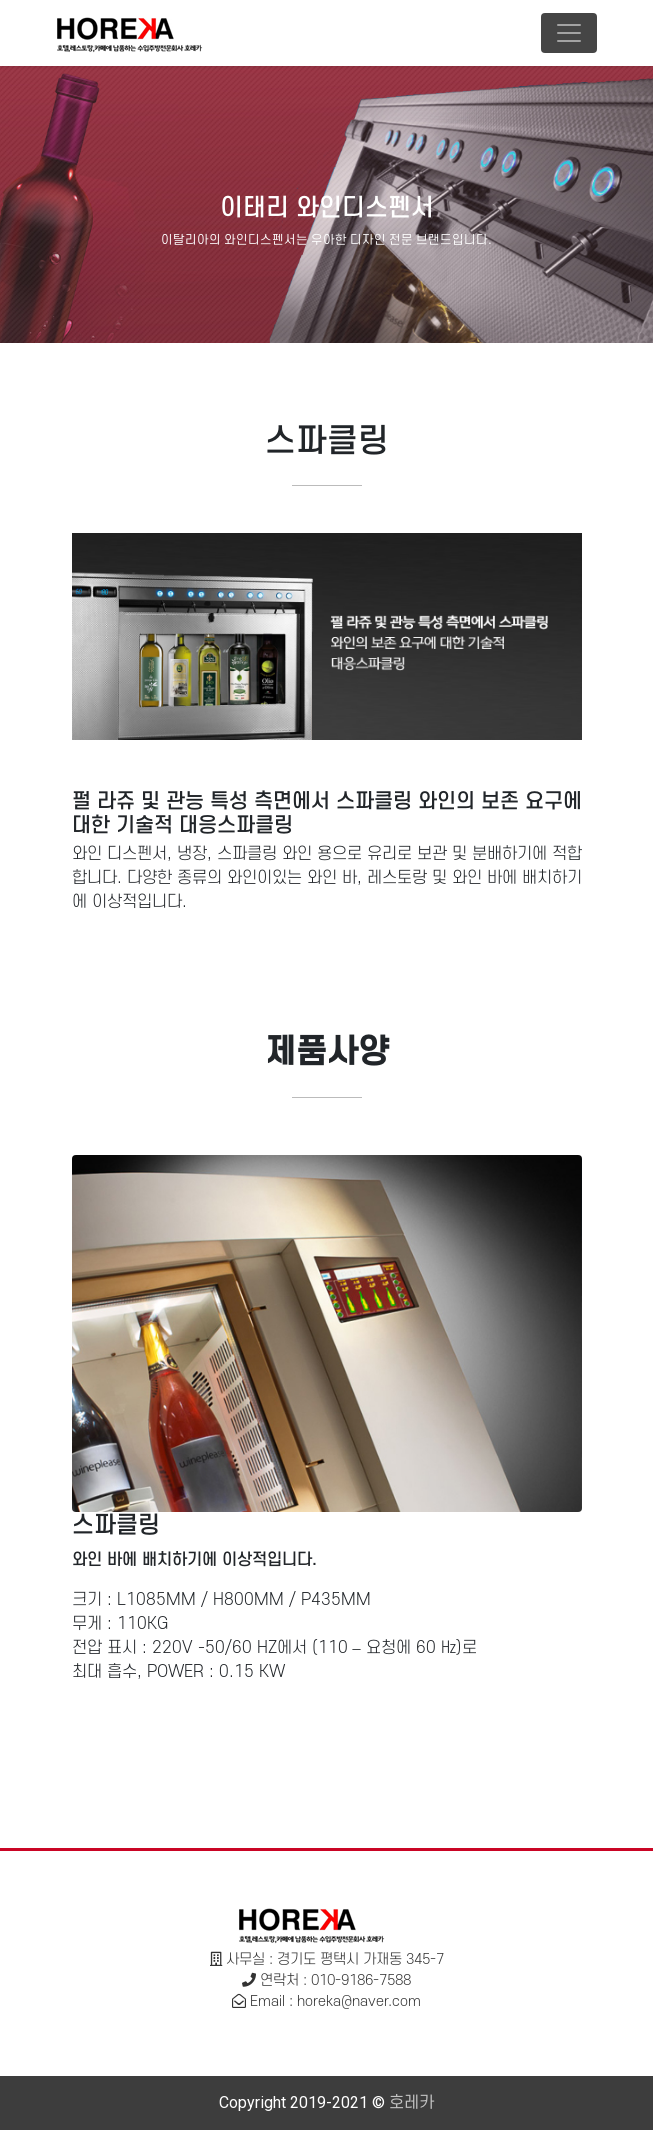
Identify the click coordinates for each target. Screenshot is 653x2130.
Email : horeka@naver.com (335, 2001)
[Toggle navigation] (569, 33)
